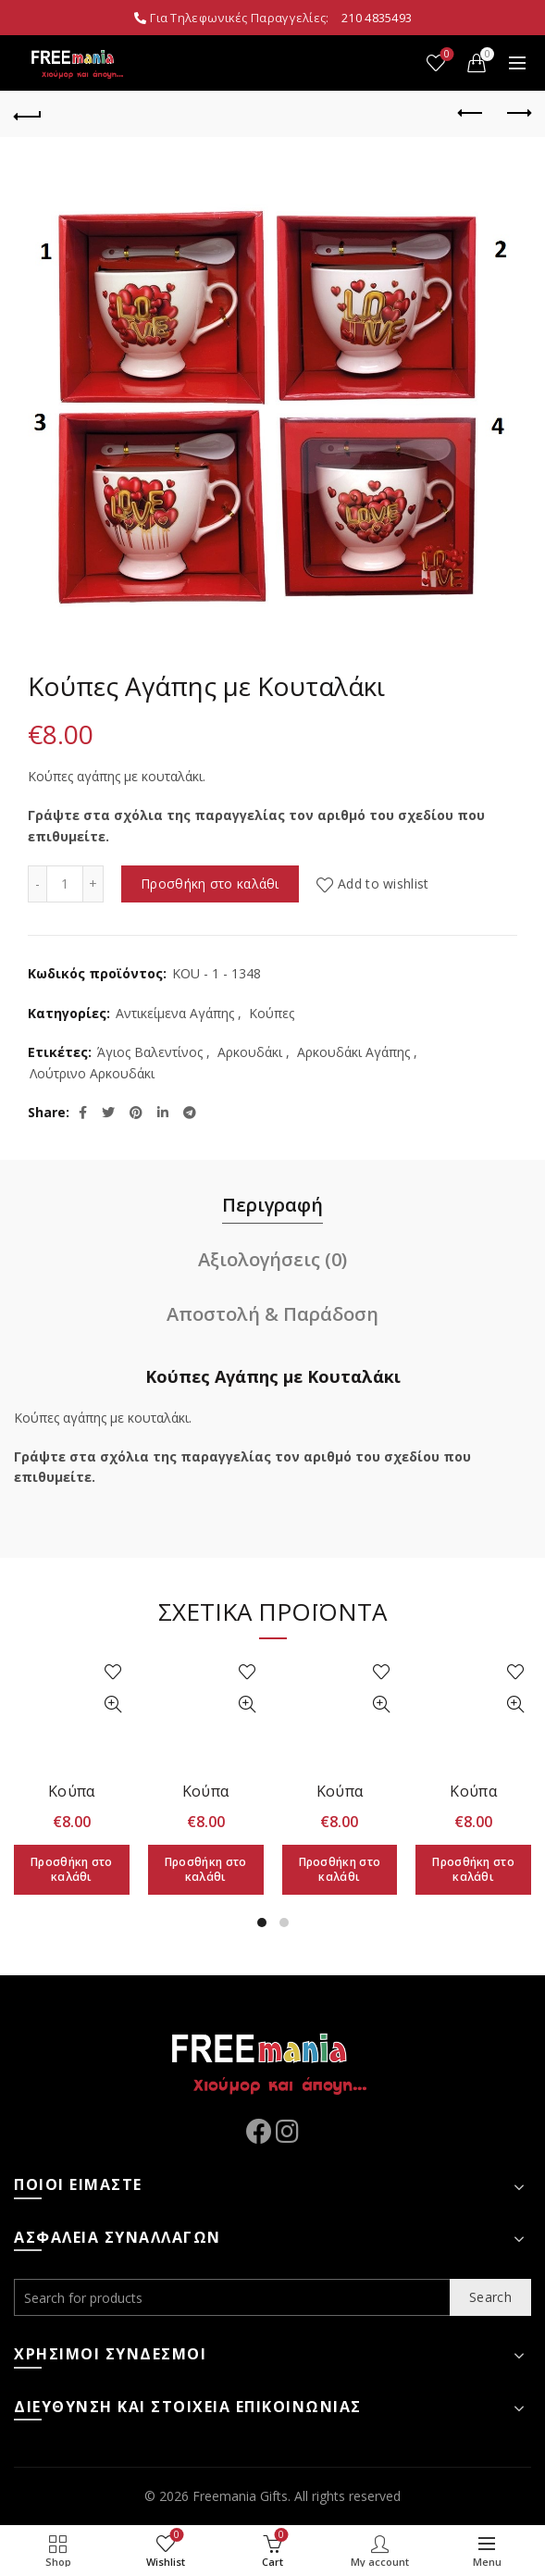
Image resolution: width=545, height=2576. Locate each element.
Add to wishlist (383, 883)
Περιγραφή (272, 1204)
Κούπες (271, 1013)
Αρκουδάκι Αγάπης (353, 1052)
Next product (517, 113)
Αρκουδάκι (249, 1052)
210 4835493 (376, 17)
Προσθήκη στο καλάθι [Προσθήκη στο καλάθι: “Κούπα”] (72, 1869)
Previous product (471, 113)
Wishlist (445, 55)
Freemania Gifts (240, 2496)
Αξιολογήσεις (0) (272, 1259)
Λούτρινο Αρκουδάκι (92, 1073)
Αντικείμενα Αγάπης (175, 1013)
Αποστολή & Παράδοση (272, 1313)
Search (490, 2297)
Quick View (113, 1704)
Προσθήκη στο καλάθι (210, 883)
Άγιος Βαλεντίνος (150, 1052)
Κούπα (71, 1791)
